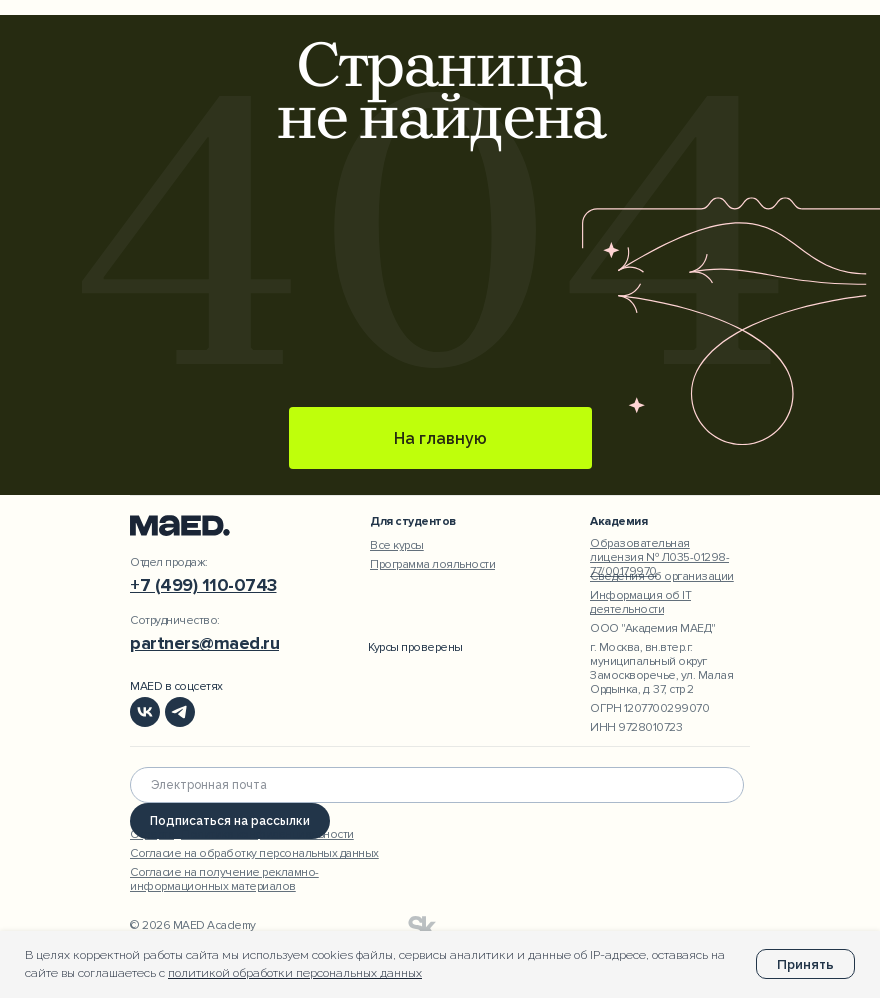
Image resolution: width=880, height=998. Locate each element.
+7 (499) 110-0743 (203, 585)
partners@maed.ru (204, 643)
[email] (437, 785)
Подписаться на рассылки (230, 821)
